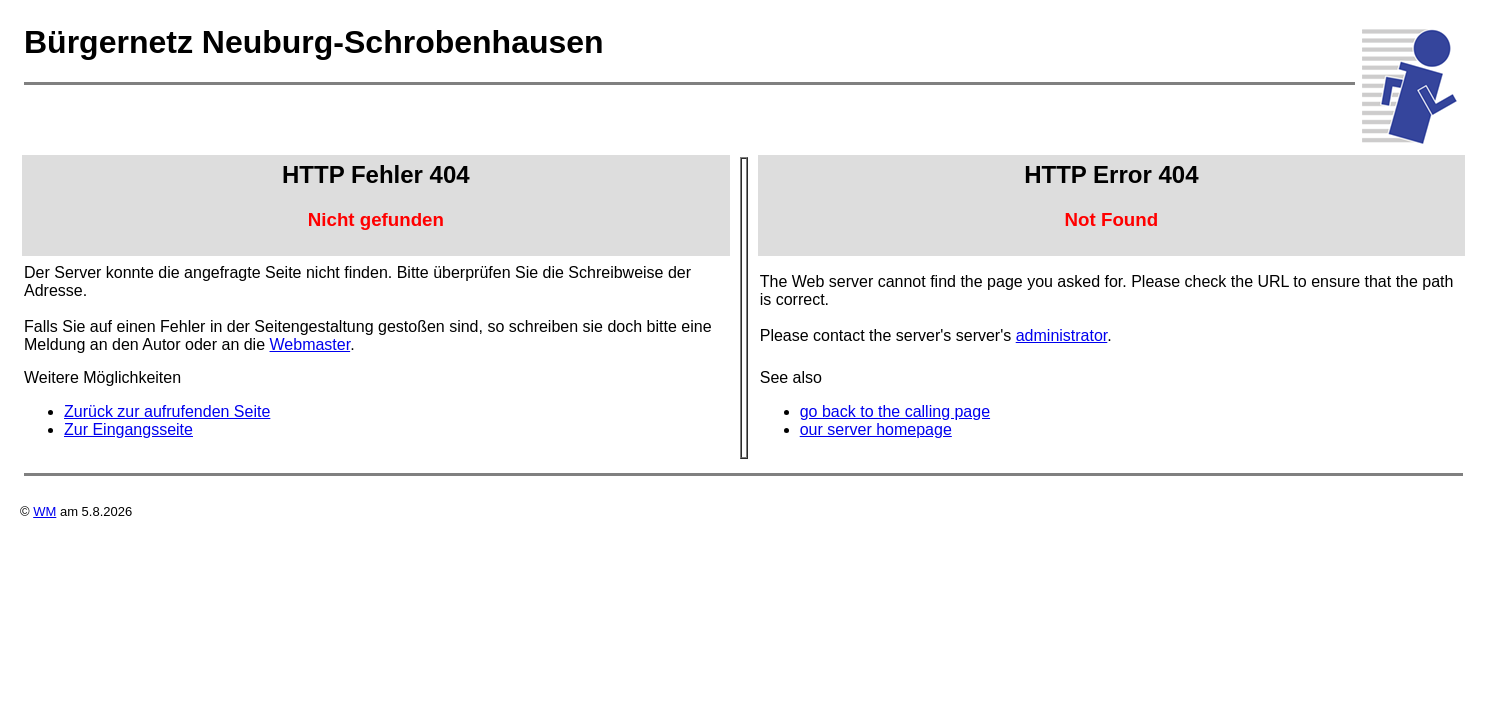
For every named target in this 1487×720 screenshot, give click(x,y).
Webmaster (310, 344)
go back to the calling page (895, 411)
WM (44, 511)
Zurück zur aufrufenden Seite (167, 411)
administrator (1062, 335)
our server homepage (876, 429)
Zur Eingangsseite (128, 429)
